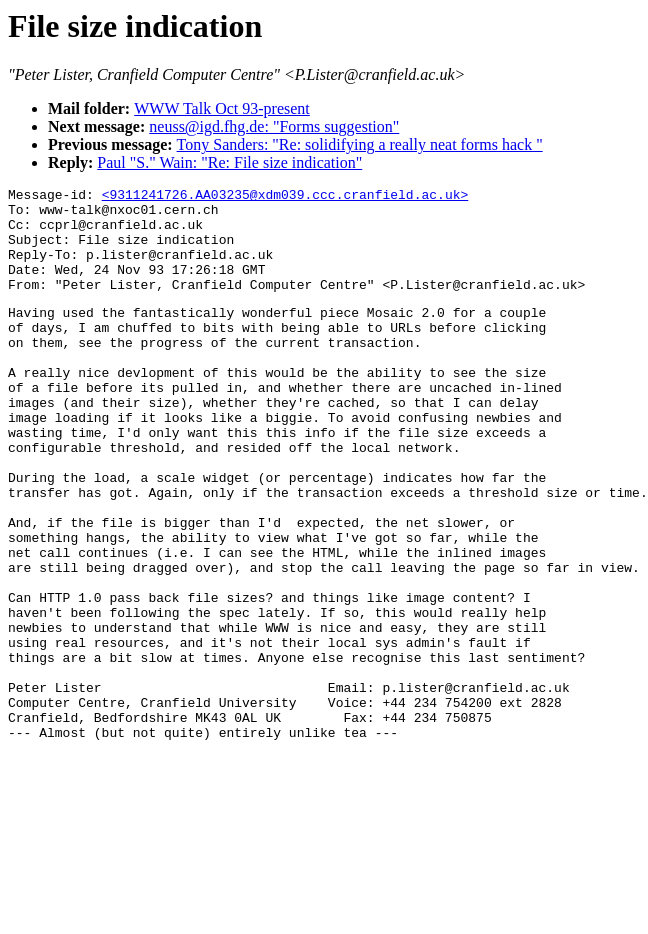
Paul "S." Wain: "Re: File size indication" (229, 162)
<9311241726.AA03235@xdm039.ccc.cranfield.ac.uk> (285, 197)
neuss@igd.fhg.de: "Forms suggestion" (274, 126)
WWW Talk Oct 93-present (222, 108)
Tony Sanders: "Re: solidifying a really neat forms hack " (360, 144)
